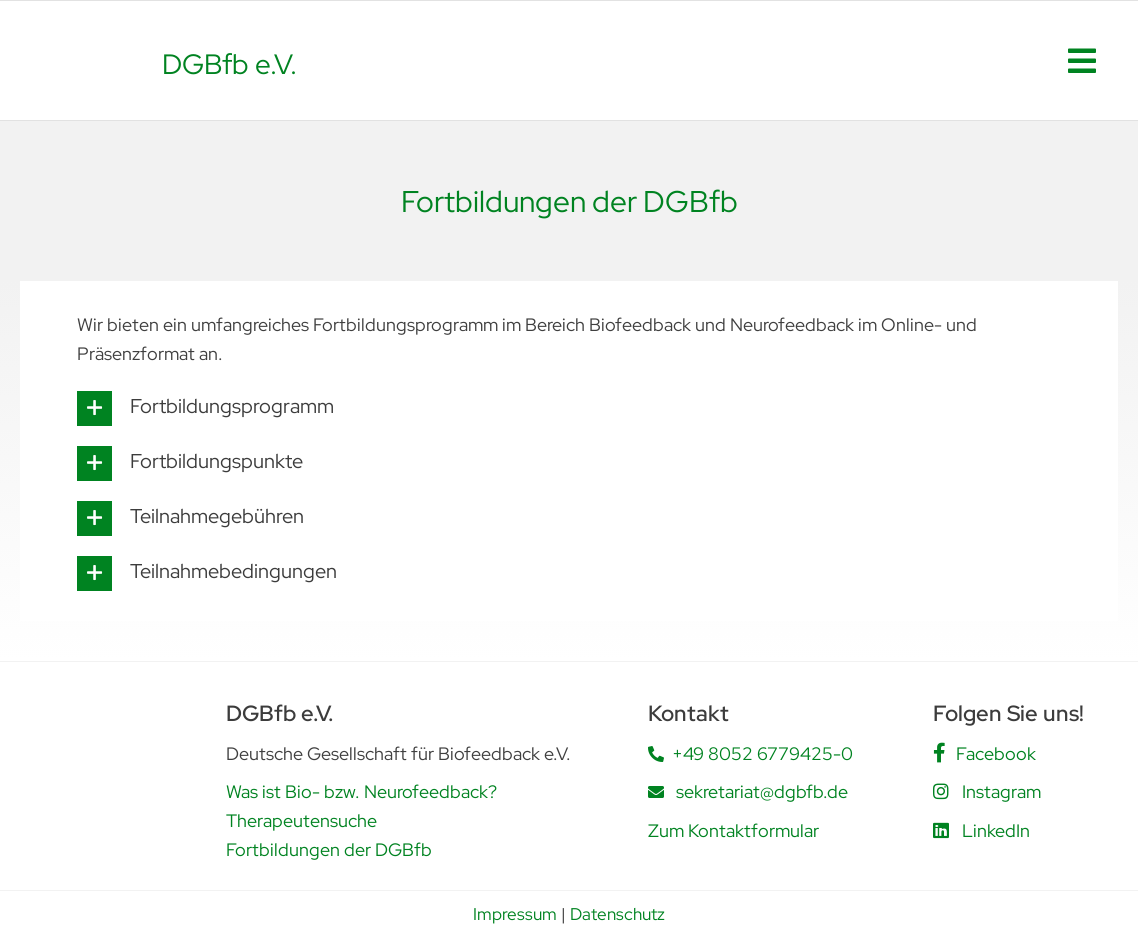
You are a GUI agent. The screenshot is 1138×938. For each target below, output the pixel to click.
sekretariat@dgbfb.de (762, 791)
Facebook (996, 753)
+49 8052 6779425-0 (762, 753)
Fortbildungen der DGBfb (329, 849)
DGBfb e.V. (229, 64)
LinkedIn (996, 830)
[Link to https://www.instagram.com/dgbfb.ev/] (941, 791)
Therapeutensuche (301, 820)
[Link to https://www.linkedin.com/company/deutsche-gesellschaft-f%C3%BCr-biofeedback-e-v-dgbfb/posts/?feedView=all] (941, 830)
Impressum (515, 914)
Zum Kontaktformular (733, 830)
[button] (569, 408)
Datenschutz (617, 914)
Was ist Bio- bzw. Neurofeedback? (361, 791)
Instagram (1001, 791)
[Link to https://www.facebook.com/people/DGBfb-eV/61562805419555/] (939, 753)
